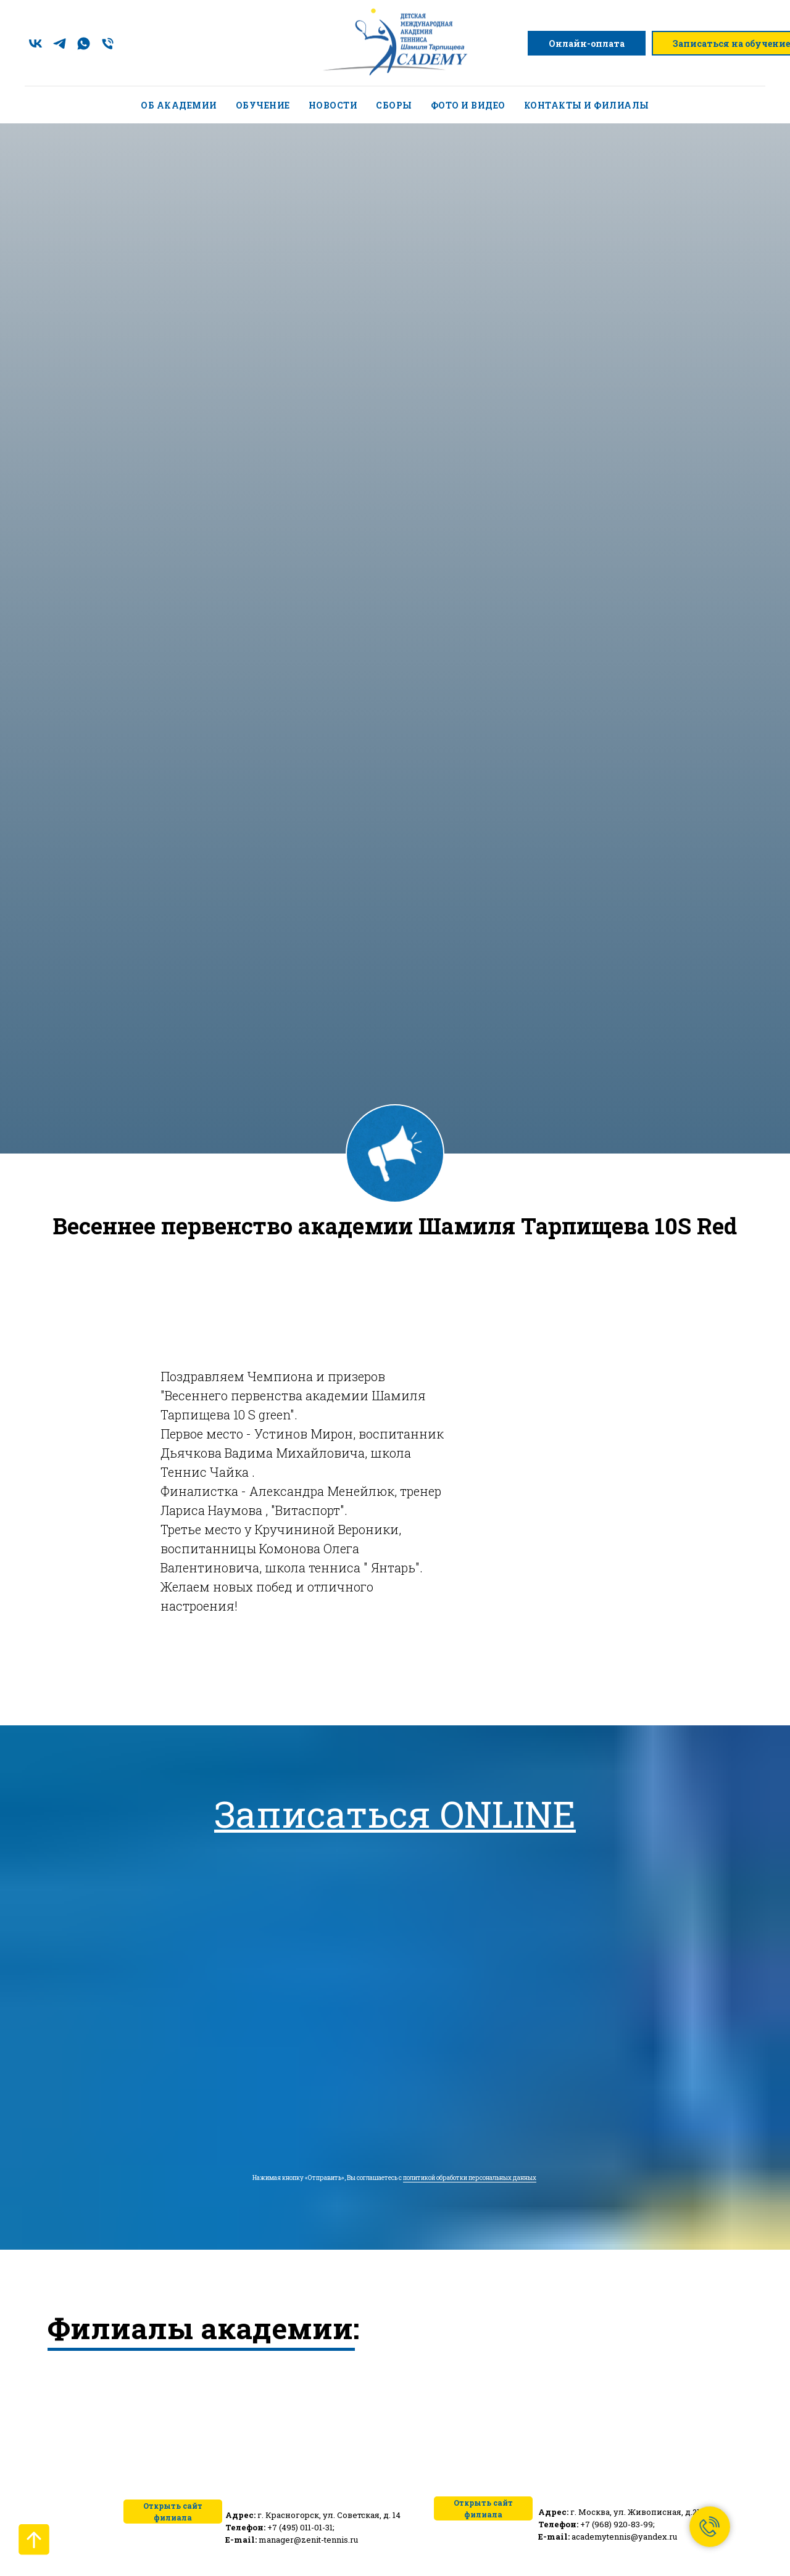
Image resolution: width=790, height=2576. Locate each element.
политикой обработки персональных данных (469, 2178)
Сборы (394, 105)
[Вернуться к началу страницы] (34, 2539)
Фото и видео (468, 105)
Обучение (263, 105)
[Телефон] (107, 43)
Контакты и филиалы (586, 105)
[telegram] (59, 43)
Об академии (179, 105)
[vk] (35, 43)
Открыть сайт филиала (483, 2508)
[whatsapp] (83, 43)
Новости (333, 105)
